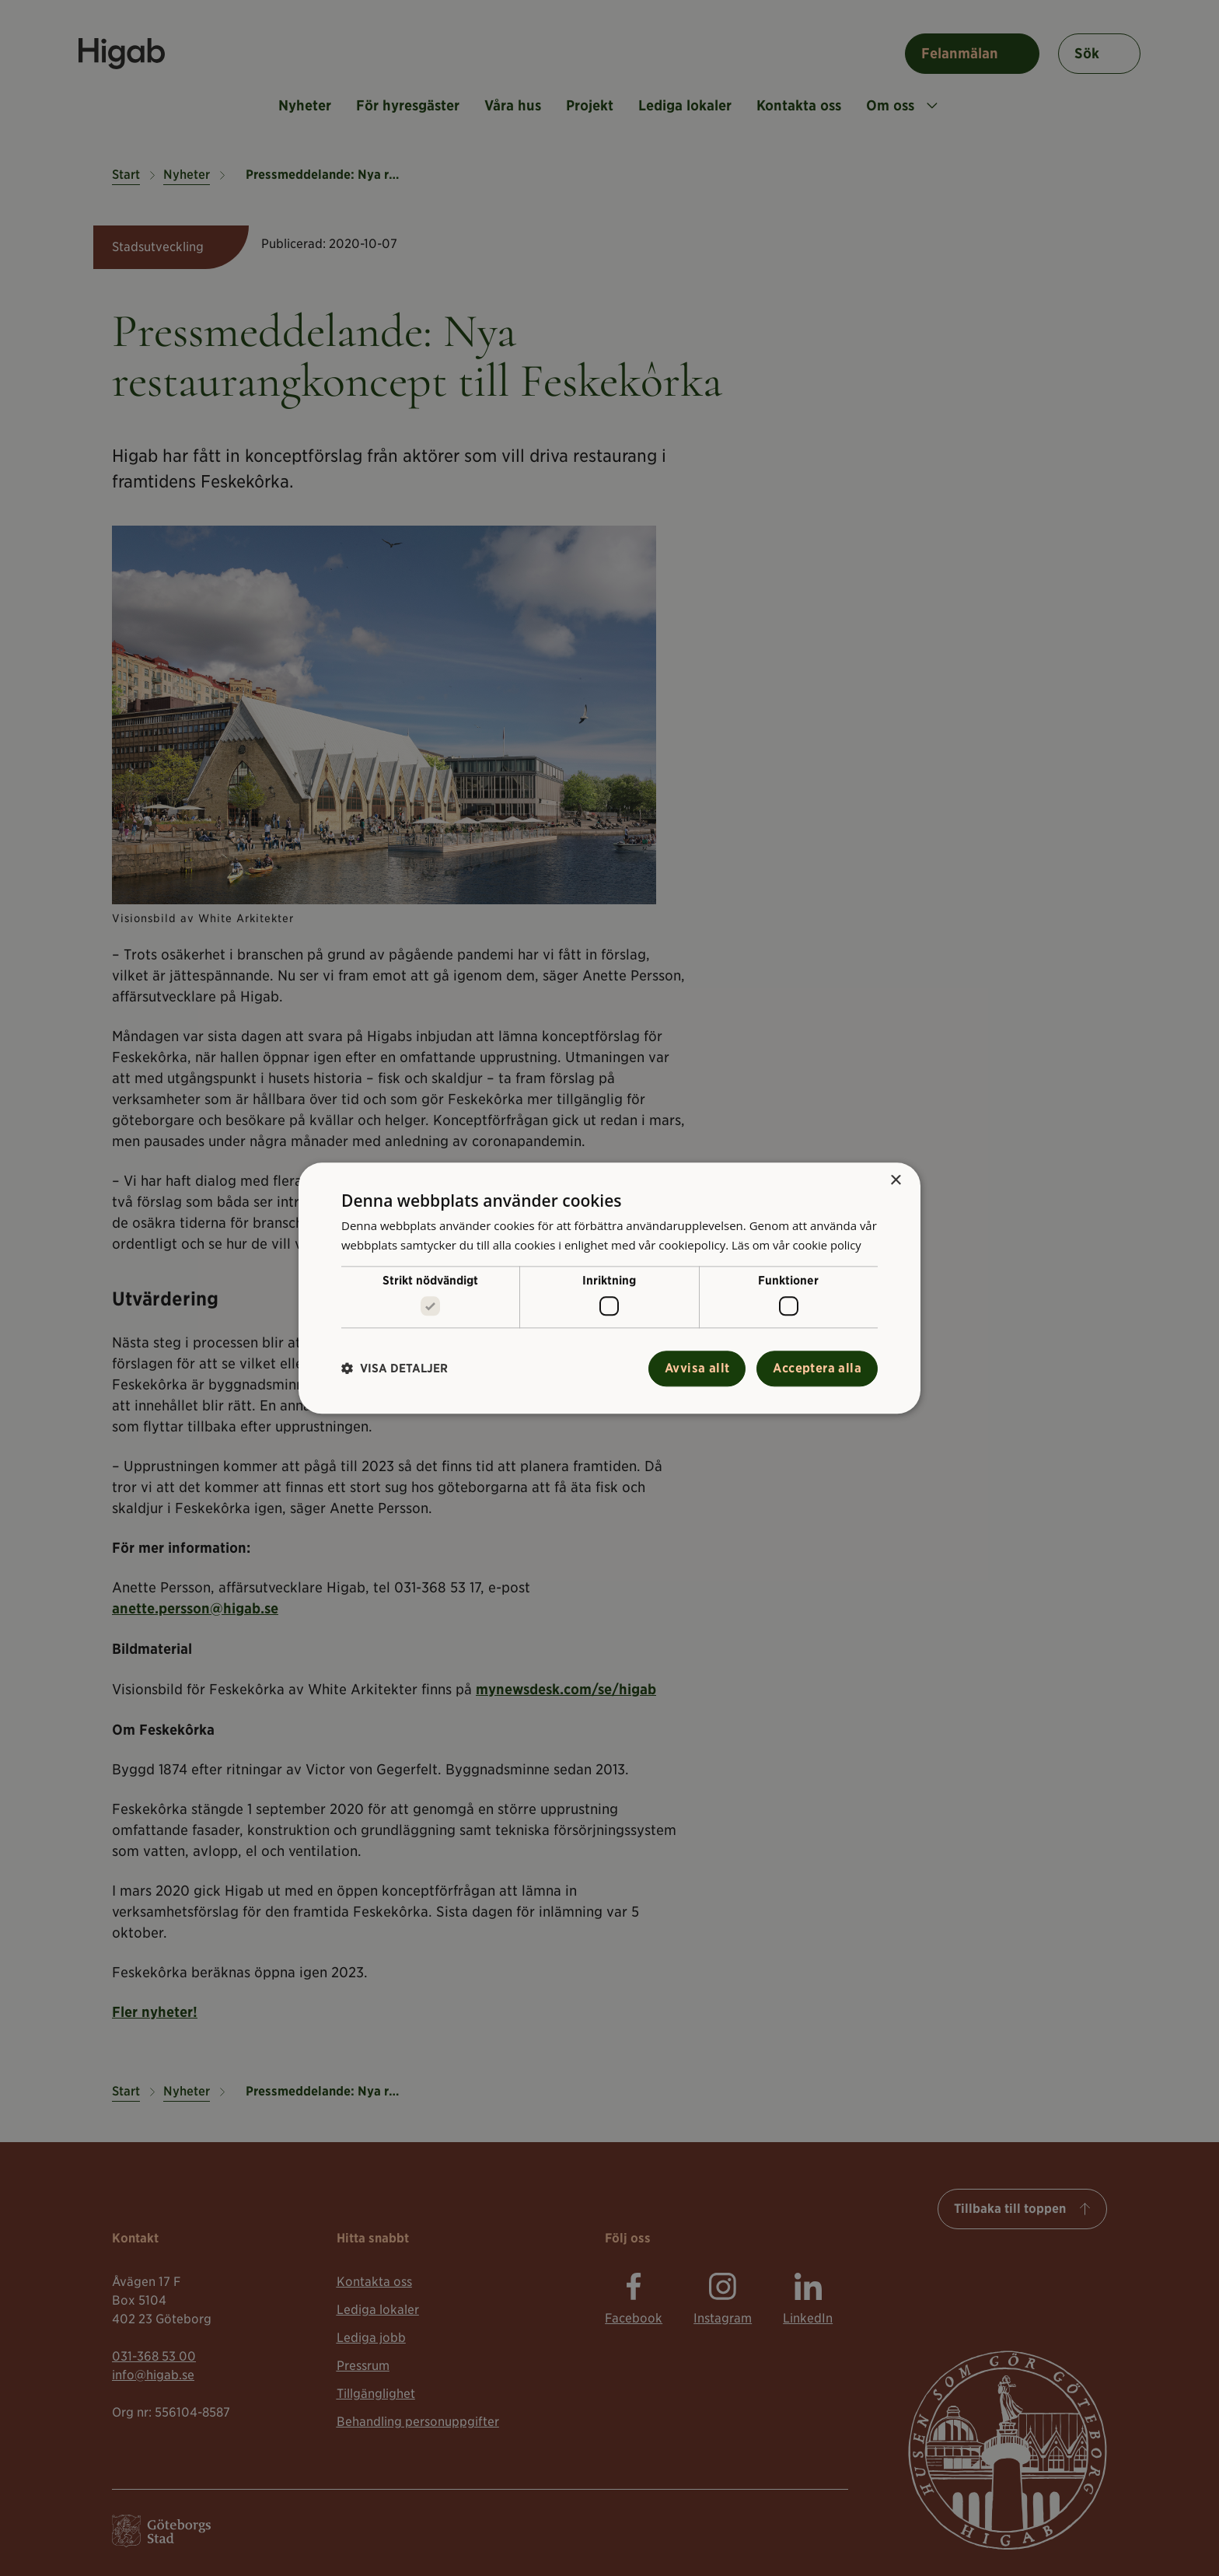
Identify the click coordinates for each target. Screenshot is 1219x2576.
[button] (394, 1368)
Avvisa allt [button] (697, 1368)
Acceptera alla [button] (817, 1368)
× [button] (895, 1181)
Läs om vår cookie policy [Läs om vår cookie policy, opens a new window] (798, 1245)
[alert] (609, 1288)
